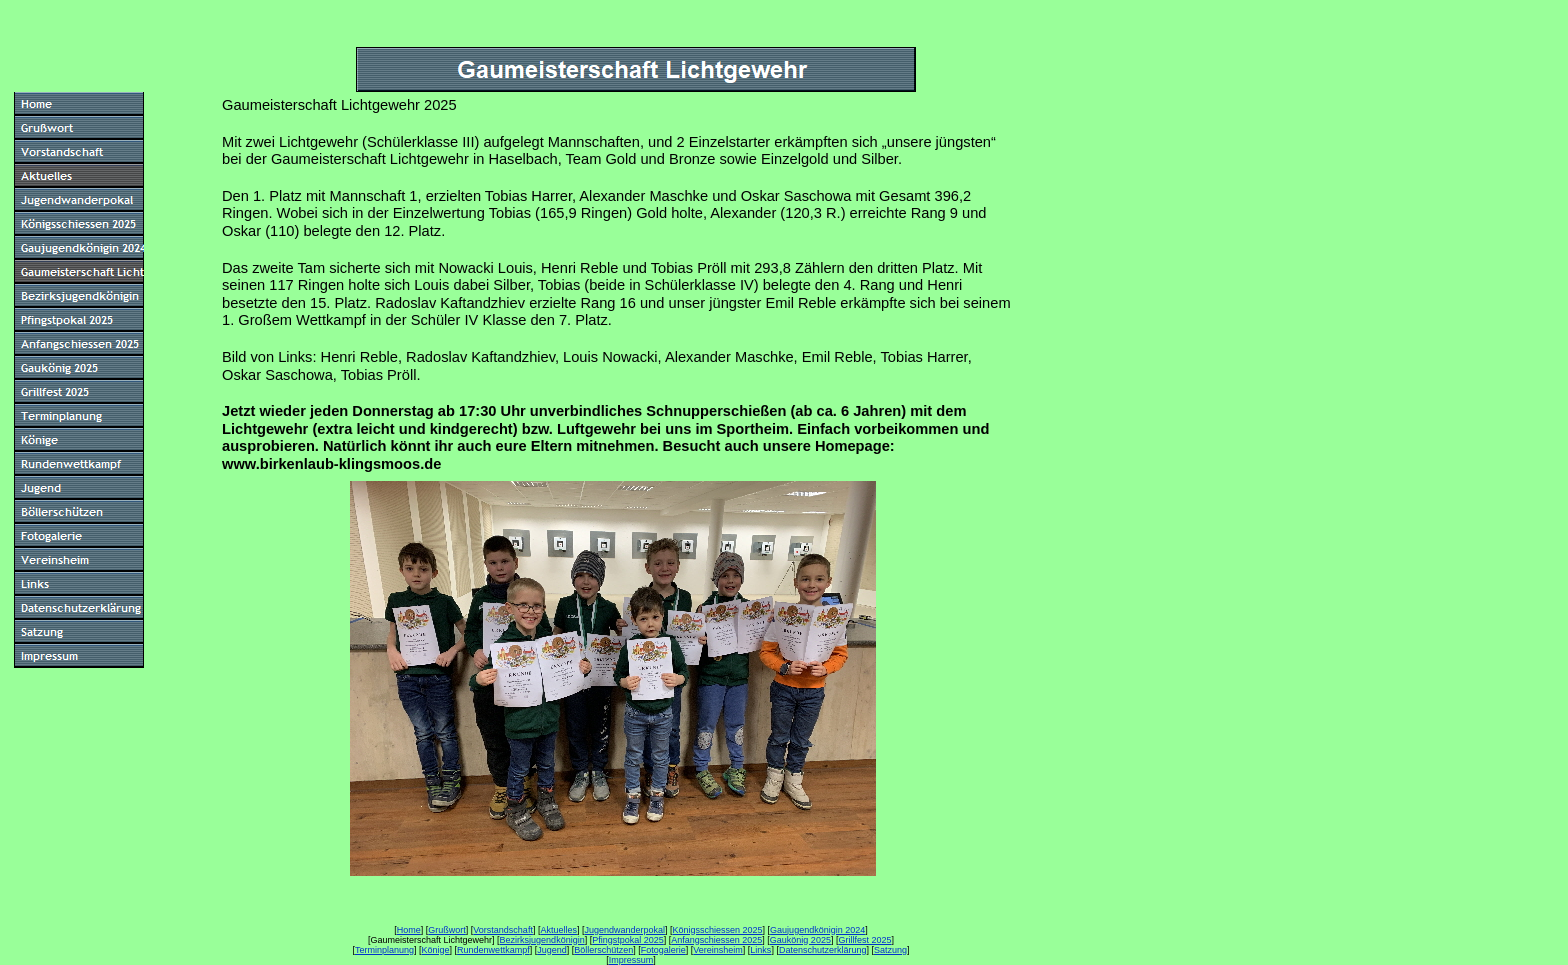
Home (409, 930)
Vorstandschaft (503, 930)
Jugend (552, 950)
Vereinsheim (718, 950)
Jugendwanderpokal (624, 930)
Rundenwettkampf (493, 950)
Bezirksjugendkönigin (542, 940)
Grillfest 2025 (864, 940)
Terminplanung (384, 950)
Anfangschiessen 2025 (716, 940)
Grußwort (447, 930)
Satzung (890, 950)
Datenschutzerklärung (823, 950)
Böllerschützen (603, 950)
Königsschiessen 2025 (718, 930)
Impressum (631, 960)
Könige (436, 950)
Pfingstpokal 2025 (628, 940)
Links (760, 950)
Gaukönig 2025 (800, 940)
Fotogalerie (663, 950)
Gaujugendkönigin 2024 (817, 930)
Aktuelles (558, 930)
